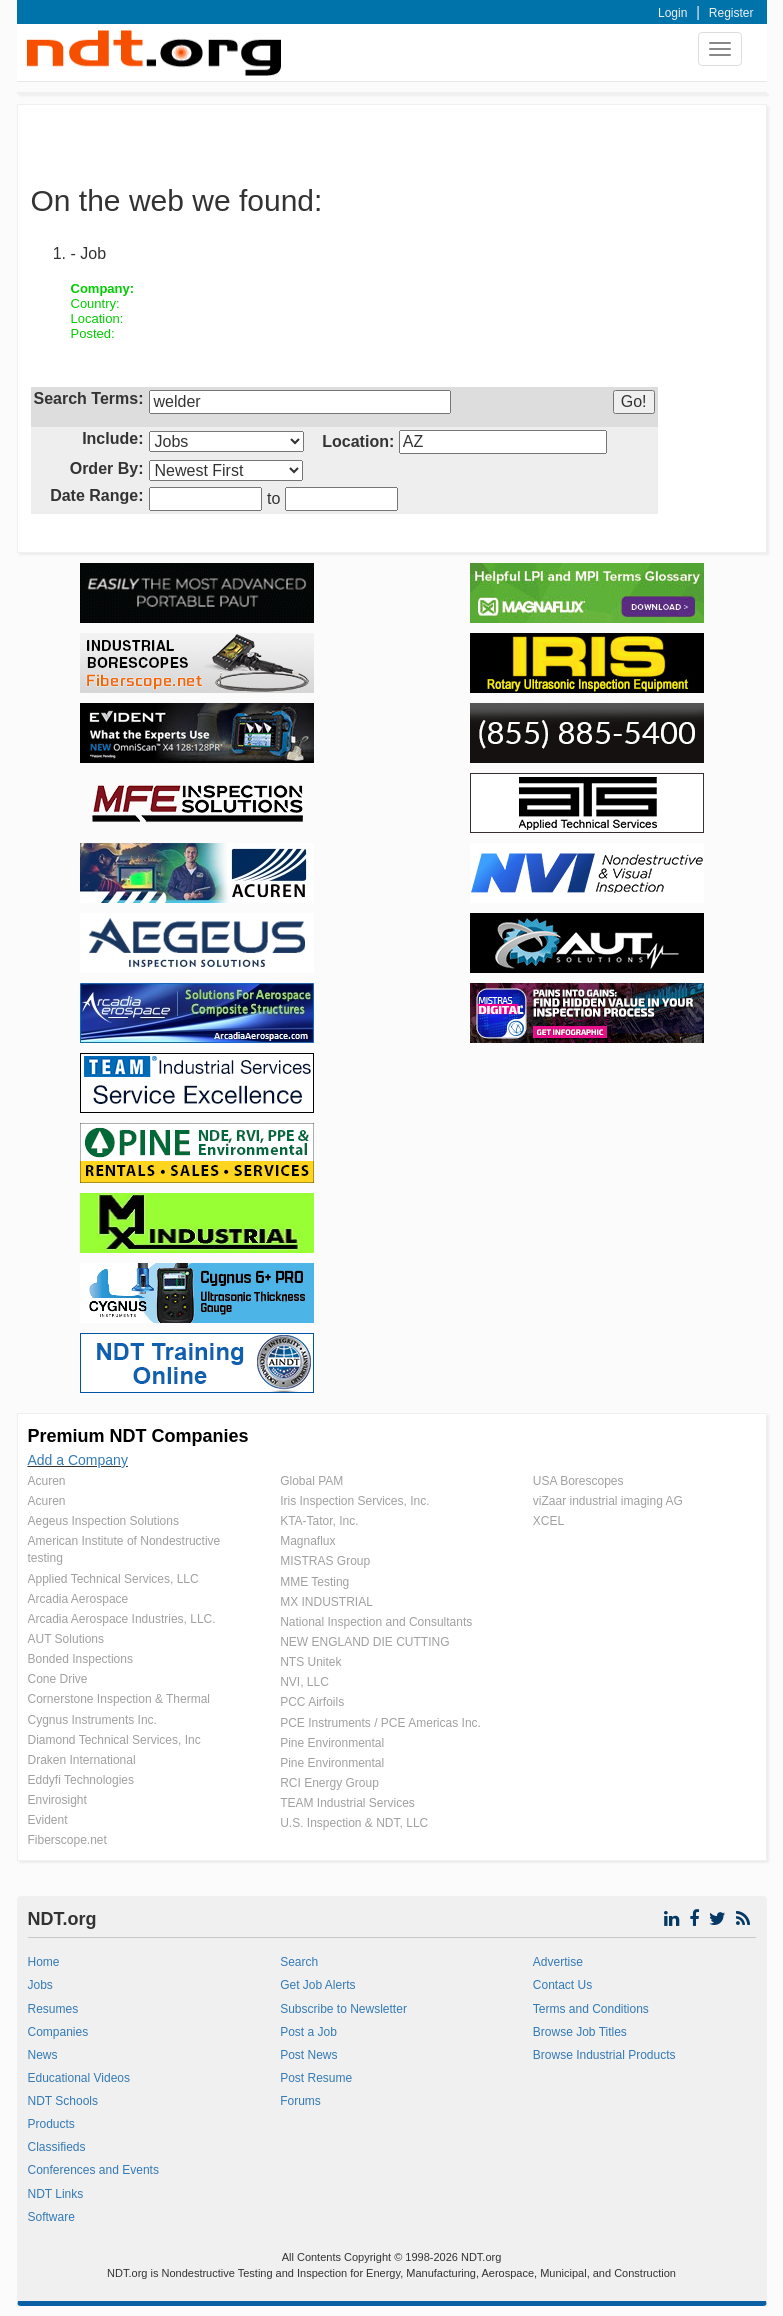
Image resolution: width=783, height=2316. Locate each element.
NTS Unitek (310, 1662)
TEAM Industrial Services (347, 1803)
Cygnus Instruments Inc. (92, 1720)
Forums (300, 2101)
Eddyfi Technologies (81, 1780)
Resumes (53, 2009)
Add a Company (78, 1460)
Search (299, 1962)
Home (44, 1962)
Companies (58, 2032)
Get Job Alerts (317, 1985)
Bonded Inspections (80, 1659)
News (43, 2055)
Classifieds (57, 2147)
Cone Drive (58, 1679)
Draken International (82, 1760)
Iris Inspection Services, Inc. (354, 1501)
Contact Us (562, 1985)
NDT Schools (63, 2101)
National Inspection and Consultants (376, 1622)
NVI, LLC (304, 1682)
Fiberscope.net (67, 1840)
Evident (48, 1820)
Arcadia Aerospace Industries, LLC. (122, 1619)
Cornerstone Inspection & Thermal (119, 1699)
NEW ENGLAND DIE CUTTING (364, 1642)
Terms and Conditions (591, 2009)
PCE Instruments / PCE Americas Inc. (380, 1723)
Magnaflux (307, 1541)
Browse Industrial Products (604, 2055)
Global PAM (311, 1481)
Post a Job (308, 2032)
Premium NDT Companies (138, 1436)
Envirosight (57, 1800)
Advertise (558, 1962)
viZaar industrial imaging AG (608, 1501)
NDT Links (56, 2194)
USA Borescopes (578, 1481)
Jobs (40, 1985)
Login (672, 13)
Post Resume (316, 2078)
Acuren (47, 1481)
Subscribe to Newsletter (343, 2009)
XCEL (548, 1521)
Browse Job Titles (580, 2032)
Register (731, 13)
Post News (308, 2055)
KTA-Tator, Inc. (319, 1521)
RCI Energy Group (329, 1783)
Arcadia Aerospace (78, 1599)
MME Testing (314, 1582)
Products (51, 2124)
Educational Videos (79, 2078)
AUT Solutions (66, 1639)
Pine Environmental (332, 1743)
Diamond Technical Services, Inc (114, 1740)
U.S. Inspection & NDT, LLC (354, 1823)
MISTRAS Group (325, 1561)
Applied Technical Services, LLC (113, 1579)
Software (51, 2217)
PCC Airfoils (312, 1702)
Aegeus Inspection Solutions (103, 1521)
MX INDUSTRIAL (326, 1602)
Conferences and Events (93, 2170)
